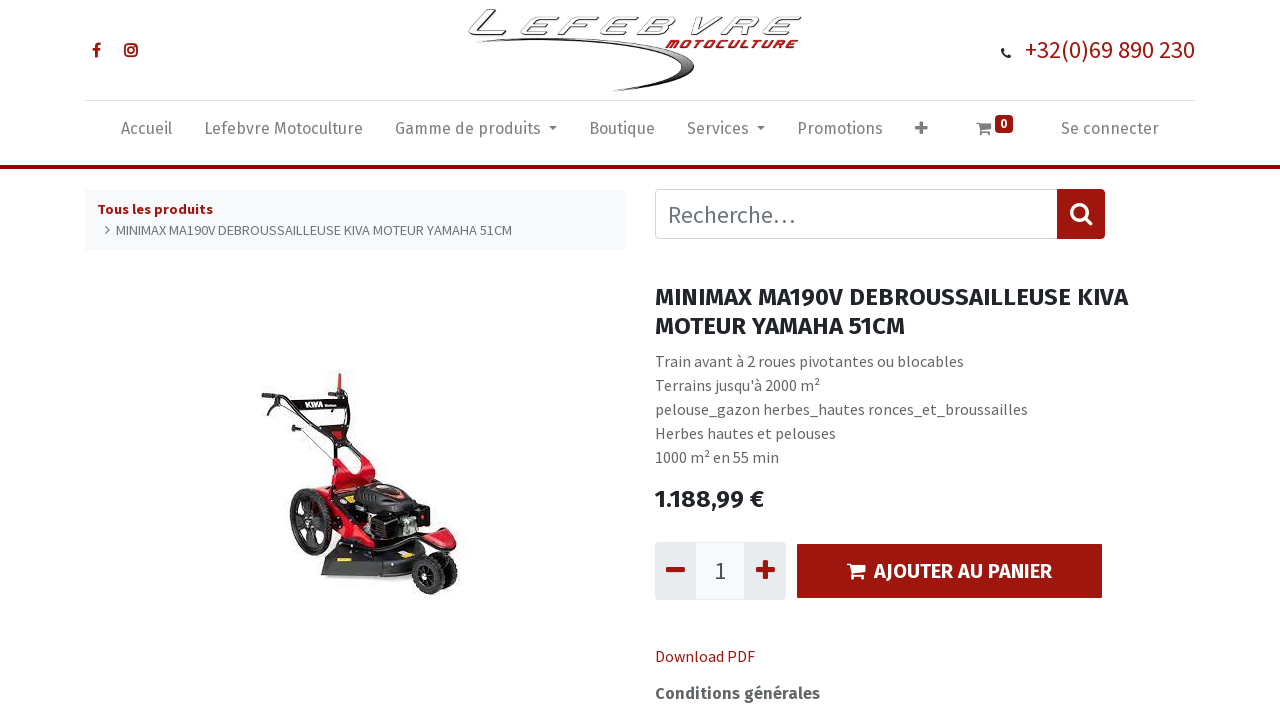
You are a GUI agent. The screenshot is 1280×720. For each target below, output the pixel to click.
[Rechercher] (1081, 214)
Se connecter (1110, 128)
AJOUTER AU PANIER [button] (949, 571)
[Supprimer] (675, 571)
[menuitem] (146, 133)
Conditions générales (737, 693)
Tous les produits (155, 209)
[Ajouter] (764, 571)
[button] (921, 133)
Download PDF (705, 656)
